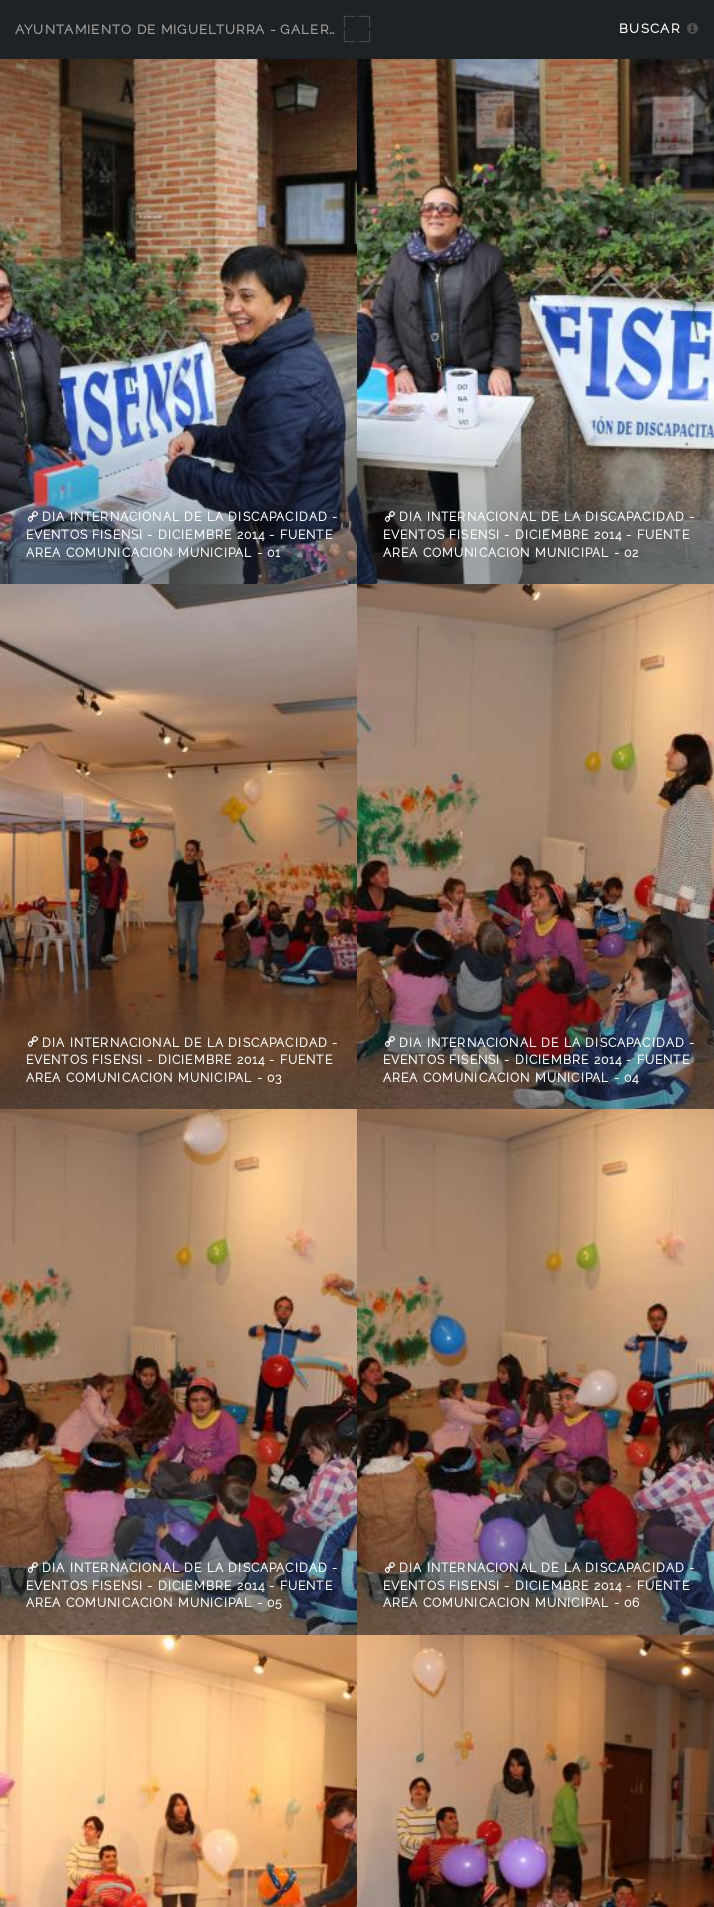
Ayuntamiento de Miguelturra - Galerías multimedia (232, 29)
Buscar (649, 28)
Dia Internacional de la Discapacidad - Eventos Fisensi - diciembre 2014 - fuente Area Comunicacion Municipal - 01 (182, 534)
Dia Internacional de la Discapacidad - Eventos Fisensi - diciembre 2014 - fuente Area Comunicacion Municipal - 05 (182, 1585)
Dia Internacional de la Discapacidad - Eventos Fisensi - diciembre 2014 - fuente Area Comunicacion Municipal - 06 (539, 1585)
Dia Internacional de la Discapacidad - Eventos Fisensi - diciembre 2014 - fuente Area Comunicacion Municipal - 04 (539, 1059)
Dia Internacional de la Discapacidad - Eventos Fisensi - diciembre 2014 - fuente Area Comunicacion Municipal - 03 (182, 1059)
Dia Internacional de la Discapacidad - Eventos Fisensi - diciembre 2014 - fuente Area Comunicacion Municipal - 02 (539, 534)
